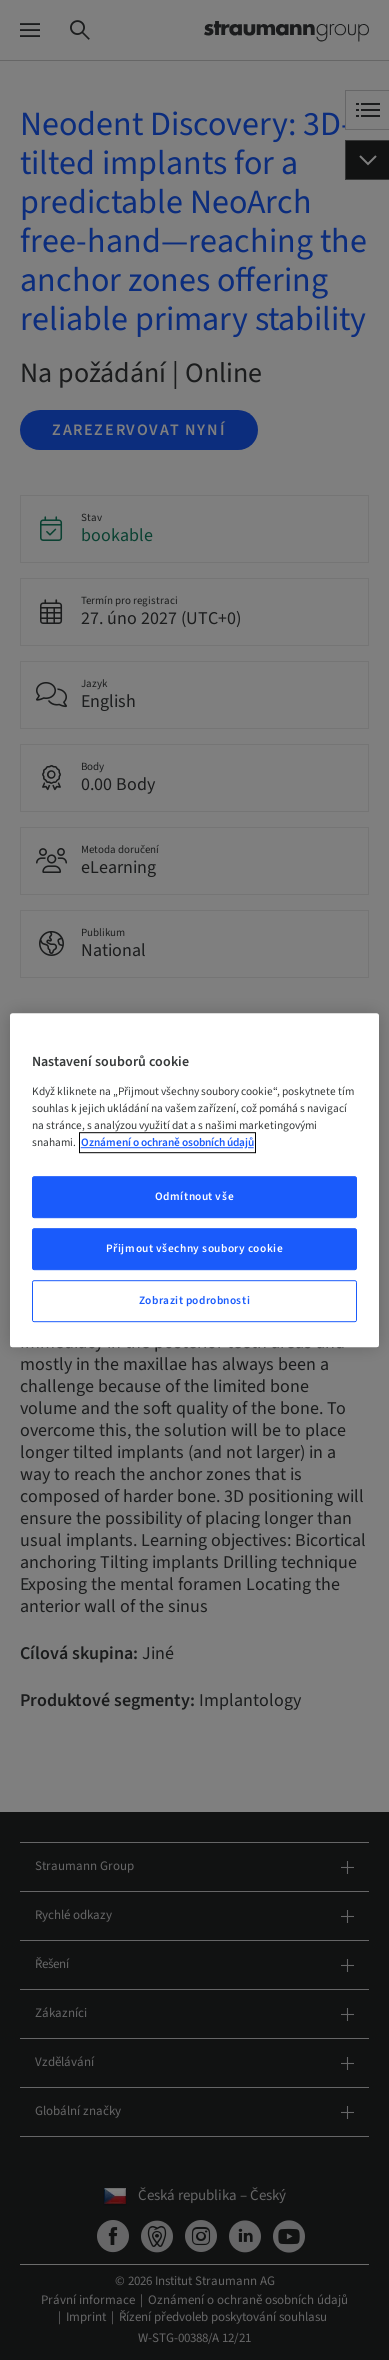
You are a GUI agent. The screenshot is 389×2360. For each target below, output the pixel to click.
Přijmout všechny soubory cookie (195, 1248)
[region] (195, 1180)
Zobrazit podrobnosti (194, 1300)
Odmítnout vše (194, 1196)
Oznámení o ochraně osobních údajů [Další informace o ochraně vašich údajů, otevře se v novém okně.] (167, 1142)
